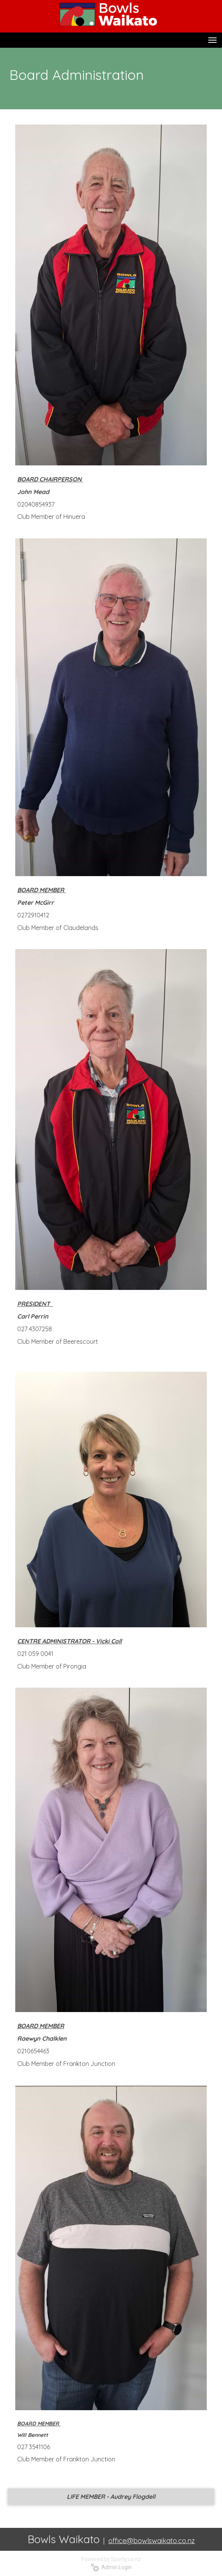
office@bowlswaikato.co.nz (151, 2540)
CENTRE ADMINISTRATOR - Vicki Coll (69, 1641)
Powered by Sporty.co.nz (111, 2559)
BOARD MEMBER (40, 2026)
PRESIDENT (35, 1303)
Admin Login (111, 2567)
